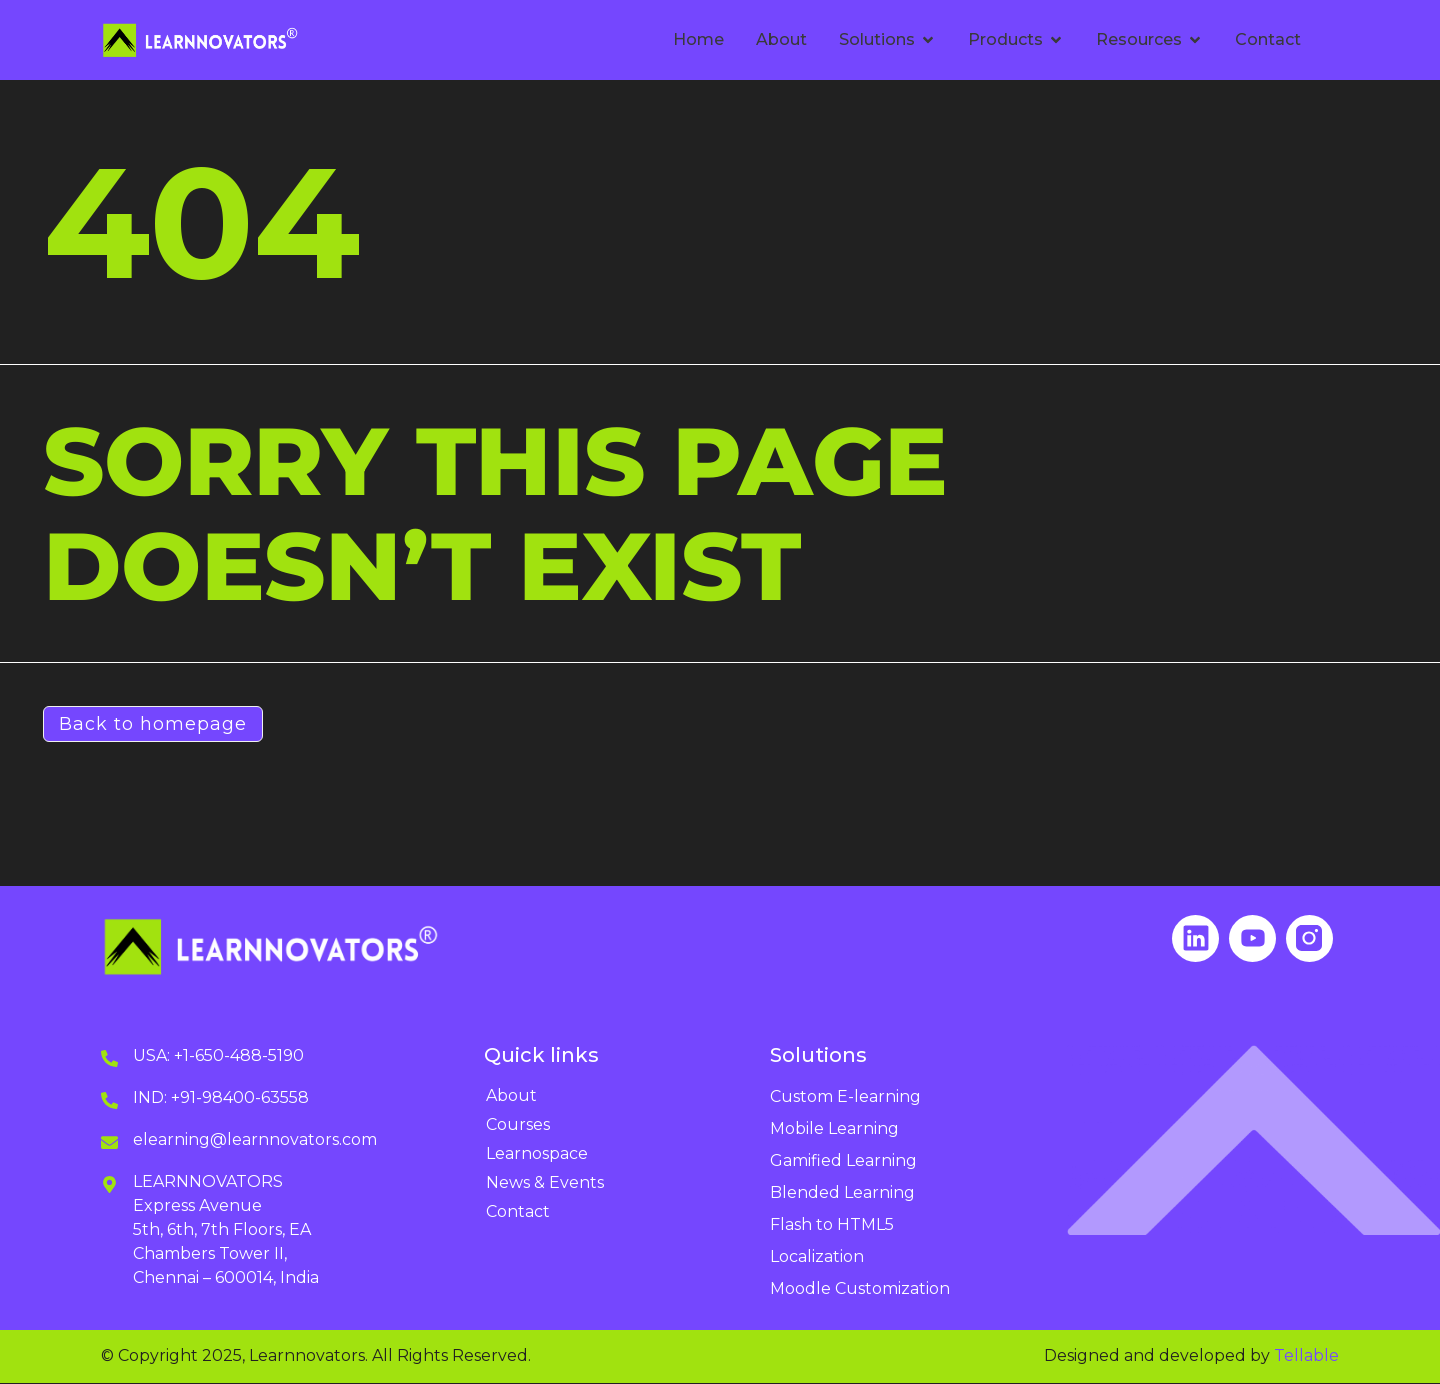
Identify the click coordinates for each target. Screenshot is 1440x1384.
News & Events (545, 1183)
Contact (518, 1212)
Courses (518, 1125)
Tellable (1306, 1356)
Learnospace (537, 1154)
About (511, 1096)
